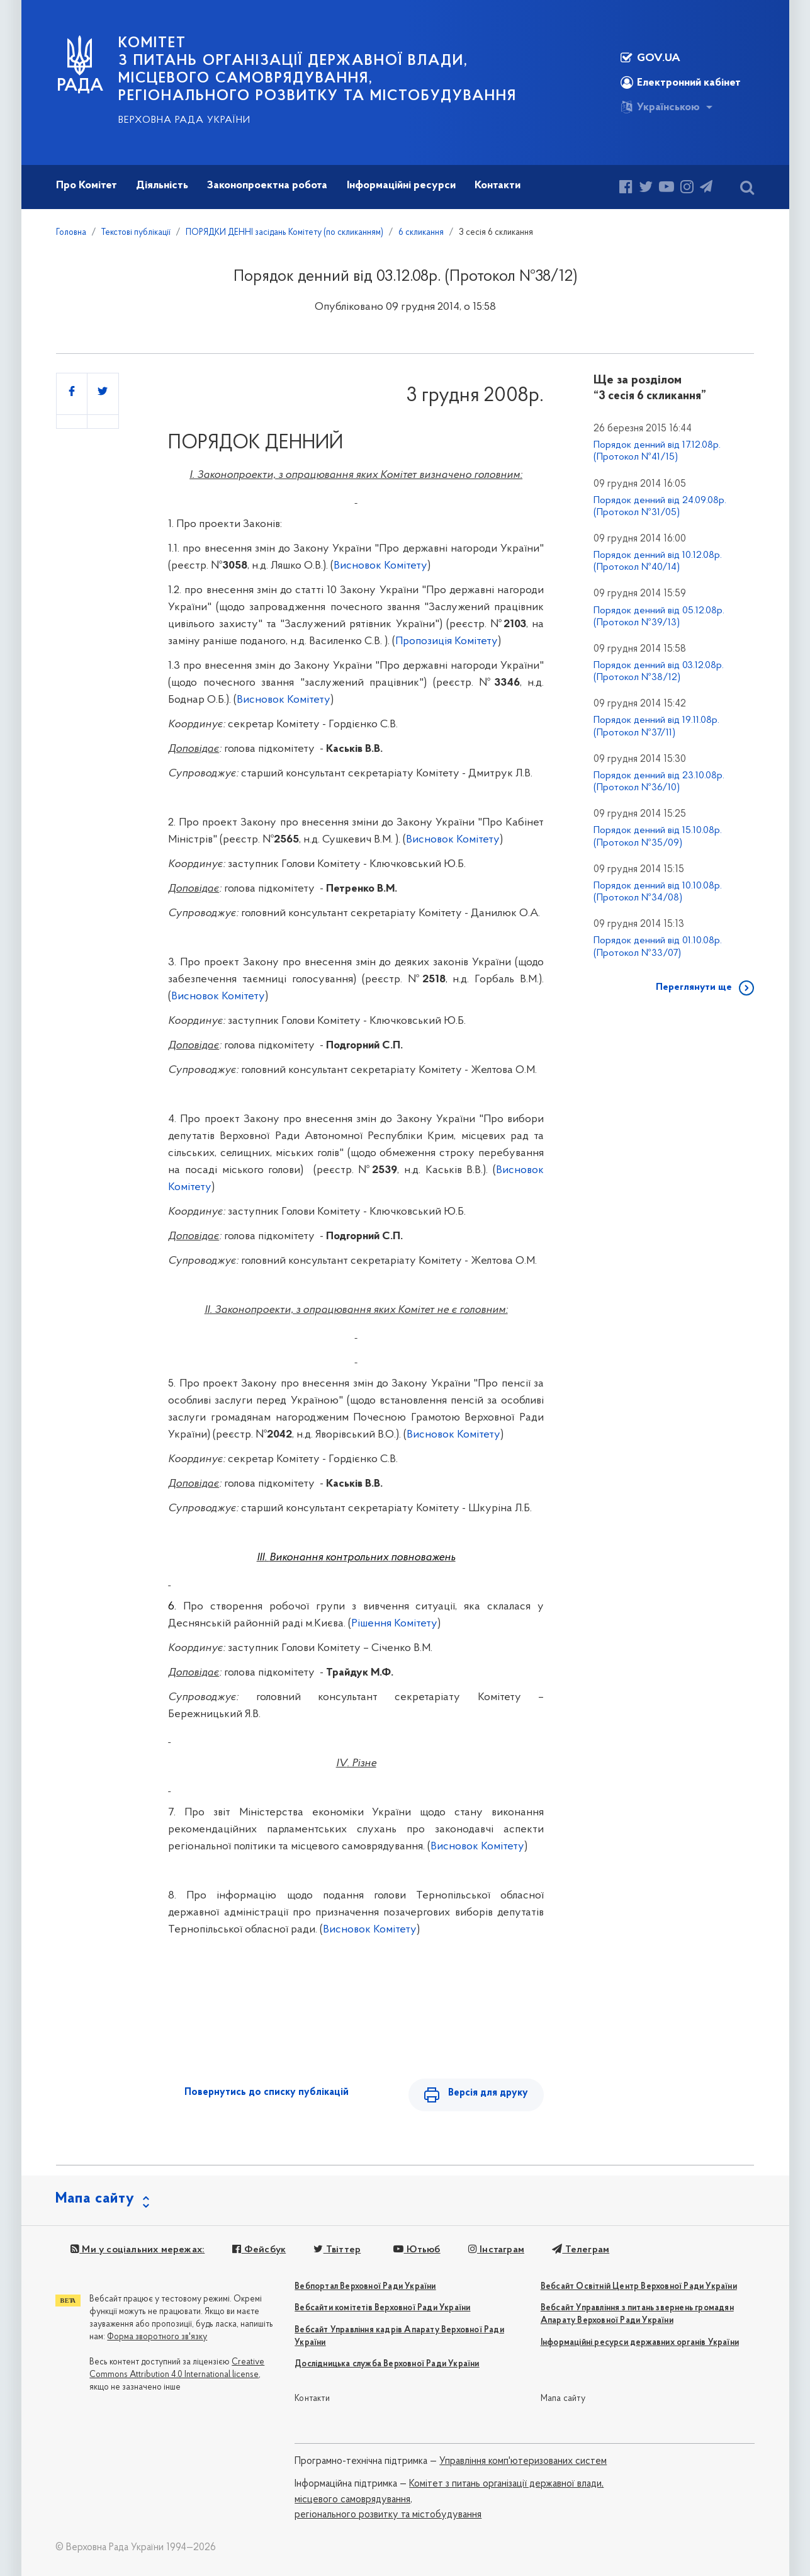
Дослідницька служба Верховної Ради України (387, 2364)
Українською (660, 107)
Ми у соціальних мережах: (137, 2250)
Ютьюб (416, 2250)
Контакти (312, 2398)
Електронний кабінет (681, 82)
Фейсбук (259, 2250)
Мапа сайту (563, 2398)
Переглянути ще (694, 987)
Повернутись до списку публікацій (266, 2092)
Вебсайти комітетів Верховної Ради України (382, 2308)
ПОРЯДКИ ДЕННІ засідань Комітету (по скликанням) (284, 232)
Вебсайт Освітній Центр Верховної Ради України (639, 2287)
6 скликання (421, 232)
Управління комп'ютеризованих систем (523, 2462)
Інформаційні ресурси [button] (401, 185)
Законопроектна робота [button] (267, 185)
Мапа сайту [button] (95, 2199)
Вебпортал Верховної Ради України (365, 2287)
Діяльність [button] (162, 185)
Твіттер (337, 2250)
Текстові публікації (136, 232)
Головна (71, 232)
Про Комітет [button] (86, 185)
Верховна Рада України (184, 120)
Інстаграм (496, 2250)
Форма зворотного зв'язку (157, 2337)
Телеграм (580, 2250)
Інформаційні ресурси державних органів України (640, 2343)
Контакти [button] (497, 185)
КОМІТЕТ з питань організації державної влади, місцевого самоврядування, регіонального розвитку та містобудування (317, 70)
